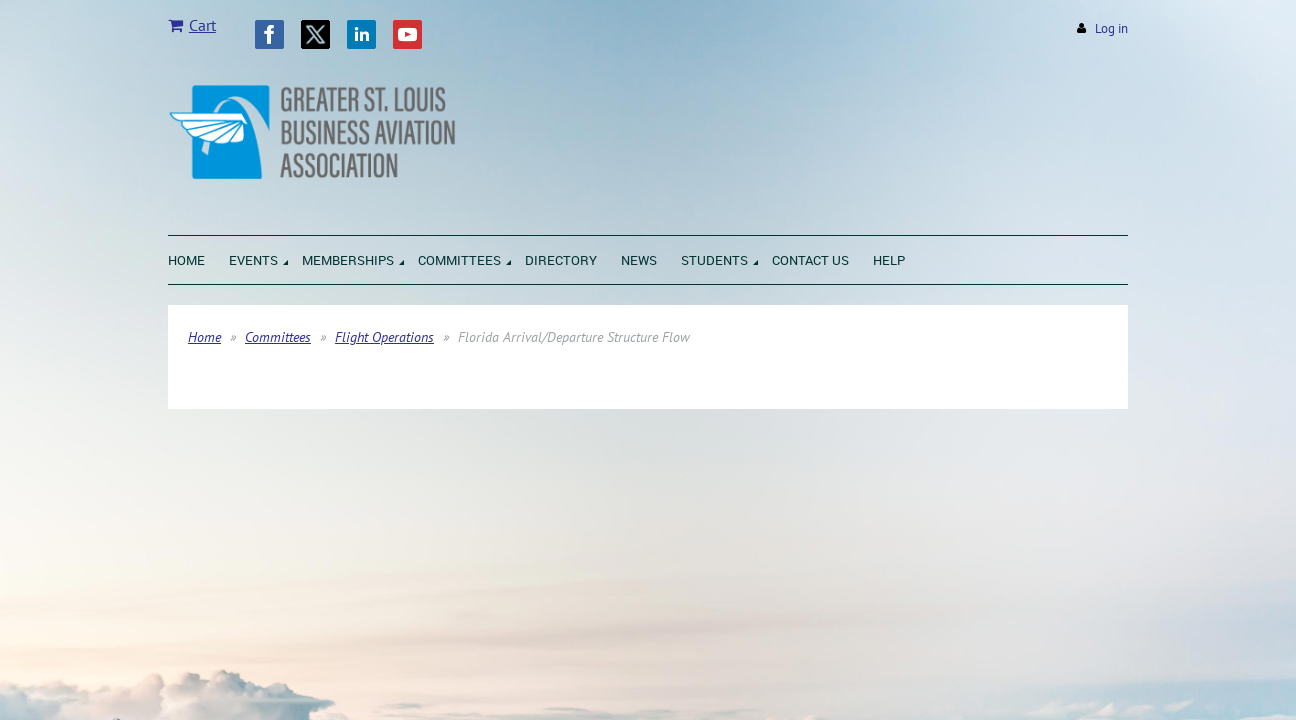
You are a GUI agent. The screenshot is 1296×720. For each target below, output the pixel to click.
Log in (1111, 28)
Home (204, 337)
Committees (278, 337)
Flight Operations (384, 337)
